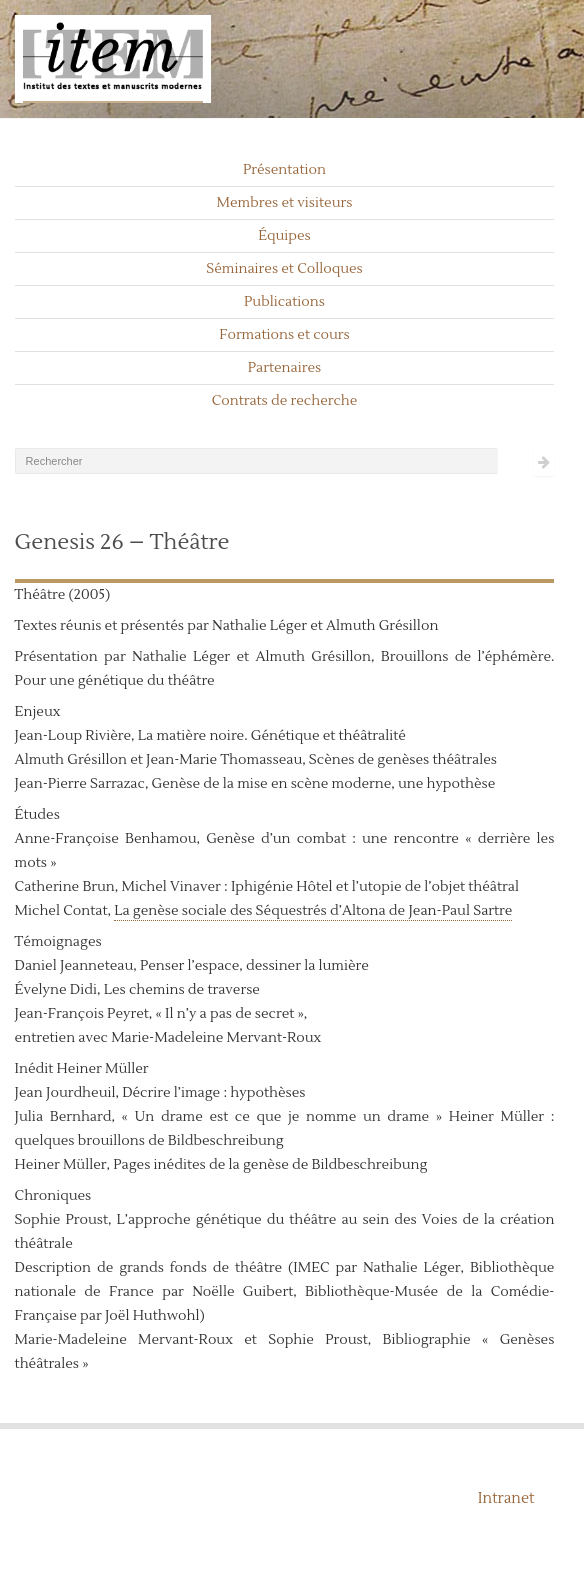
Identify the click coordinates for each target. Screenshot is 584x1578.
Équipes (284, 236)
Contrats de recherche (285, 401)
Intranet (506, 1498)
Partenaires (285, 368)
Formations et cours (284, 335)
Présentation (284, 170)
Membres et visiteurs (285, 203)
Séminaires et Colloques (284, 269)
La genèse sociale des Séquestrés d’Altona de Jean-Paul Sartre (313, 911)
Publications (284, 302)
